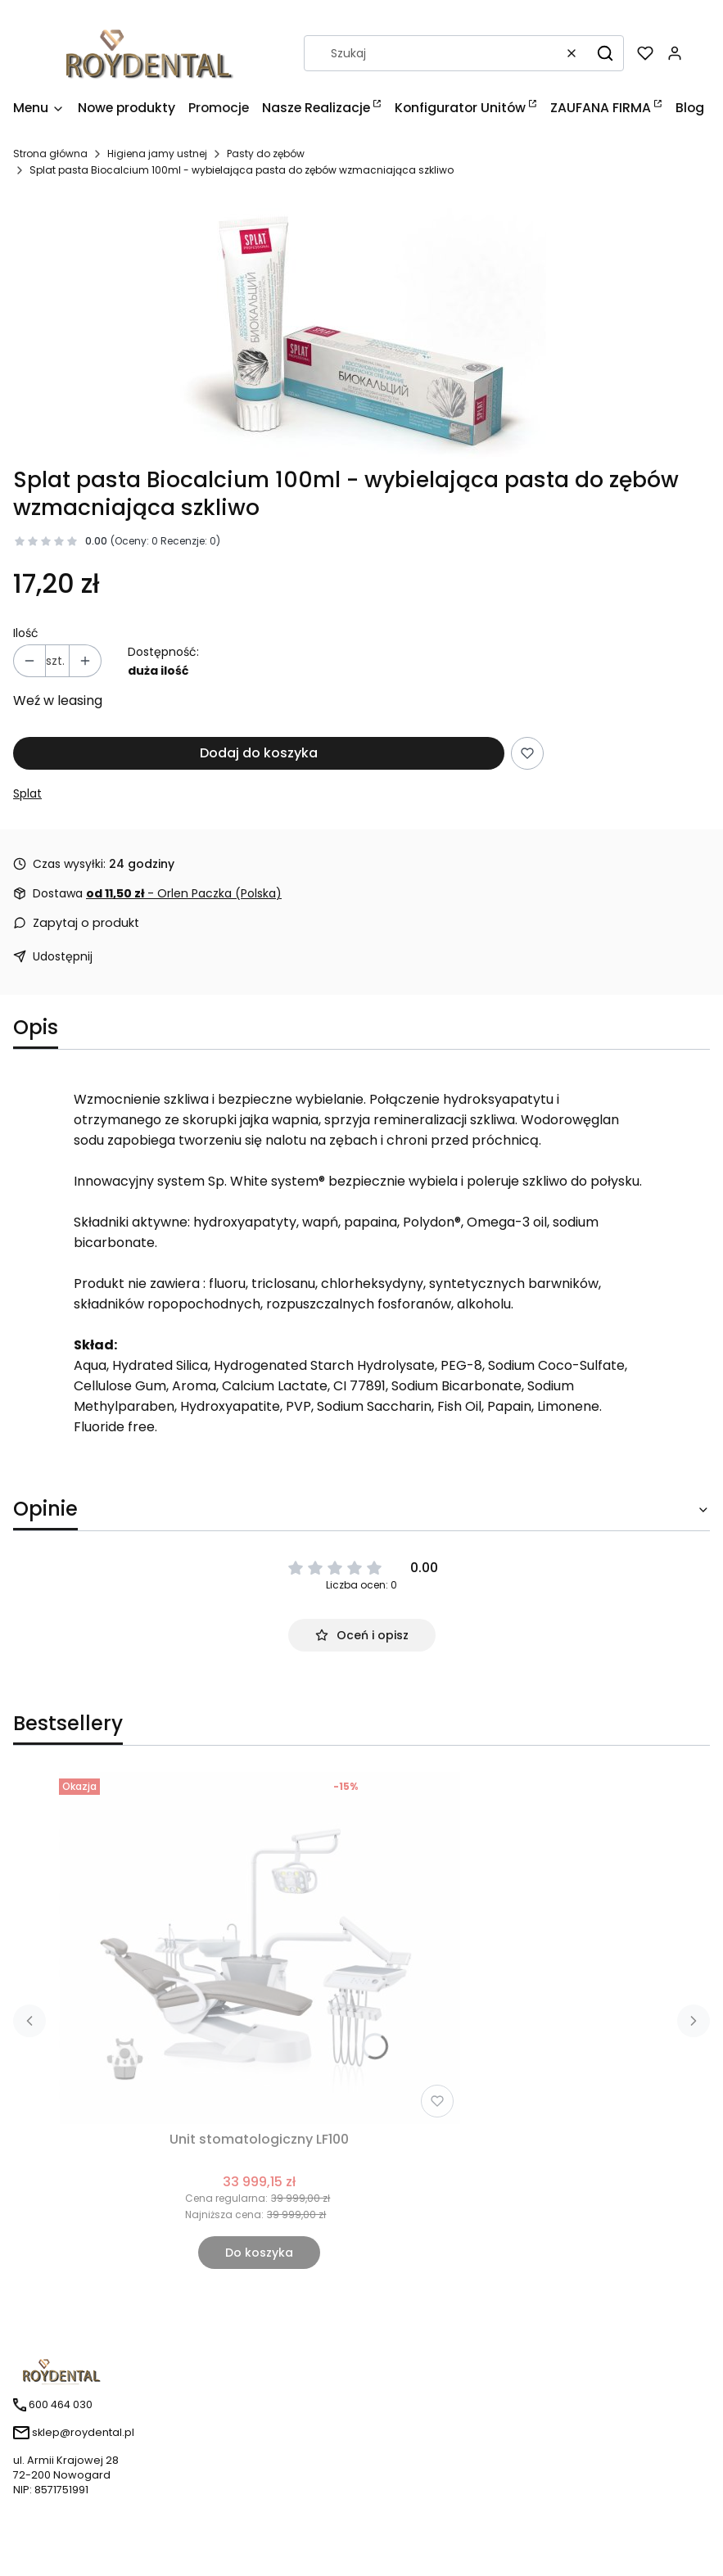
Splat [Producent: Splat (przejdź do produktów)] (27, 793)
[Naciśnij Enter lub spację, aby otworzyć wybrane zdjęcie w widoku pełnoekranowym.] (362, 329)
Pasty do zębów (266, 153)
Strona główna (50, 153)
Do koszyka (259, 2252)
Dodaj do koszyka (259, 752)
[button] (605, 53)
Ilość (25, 633)
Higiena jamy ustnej (157, 153)
